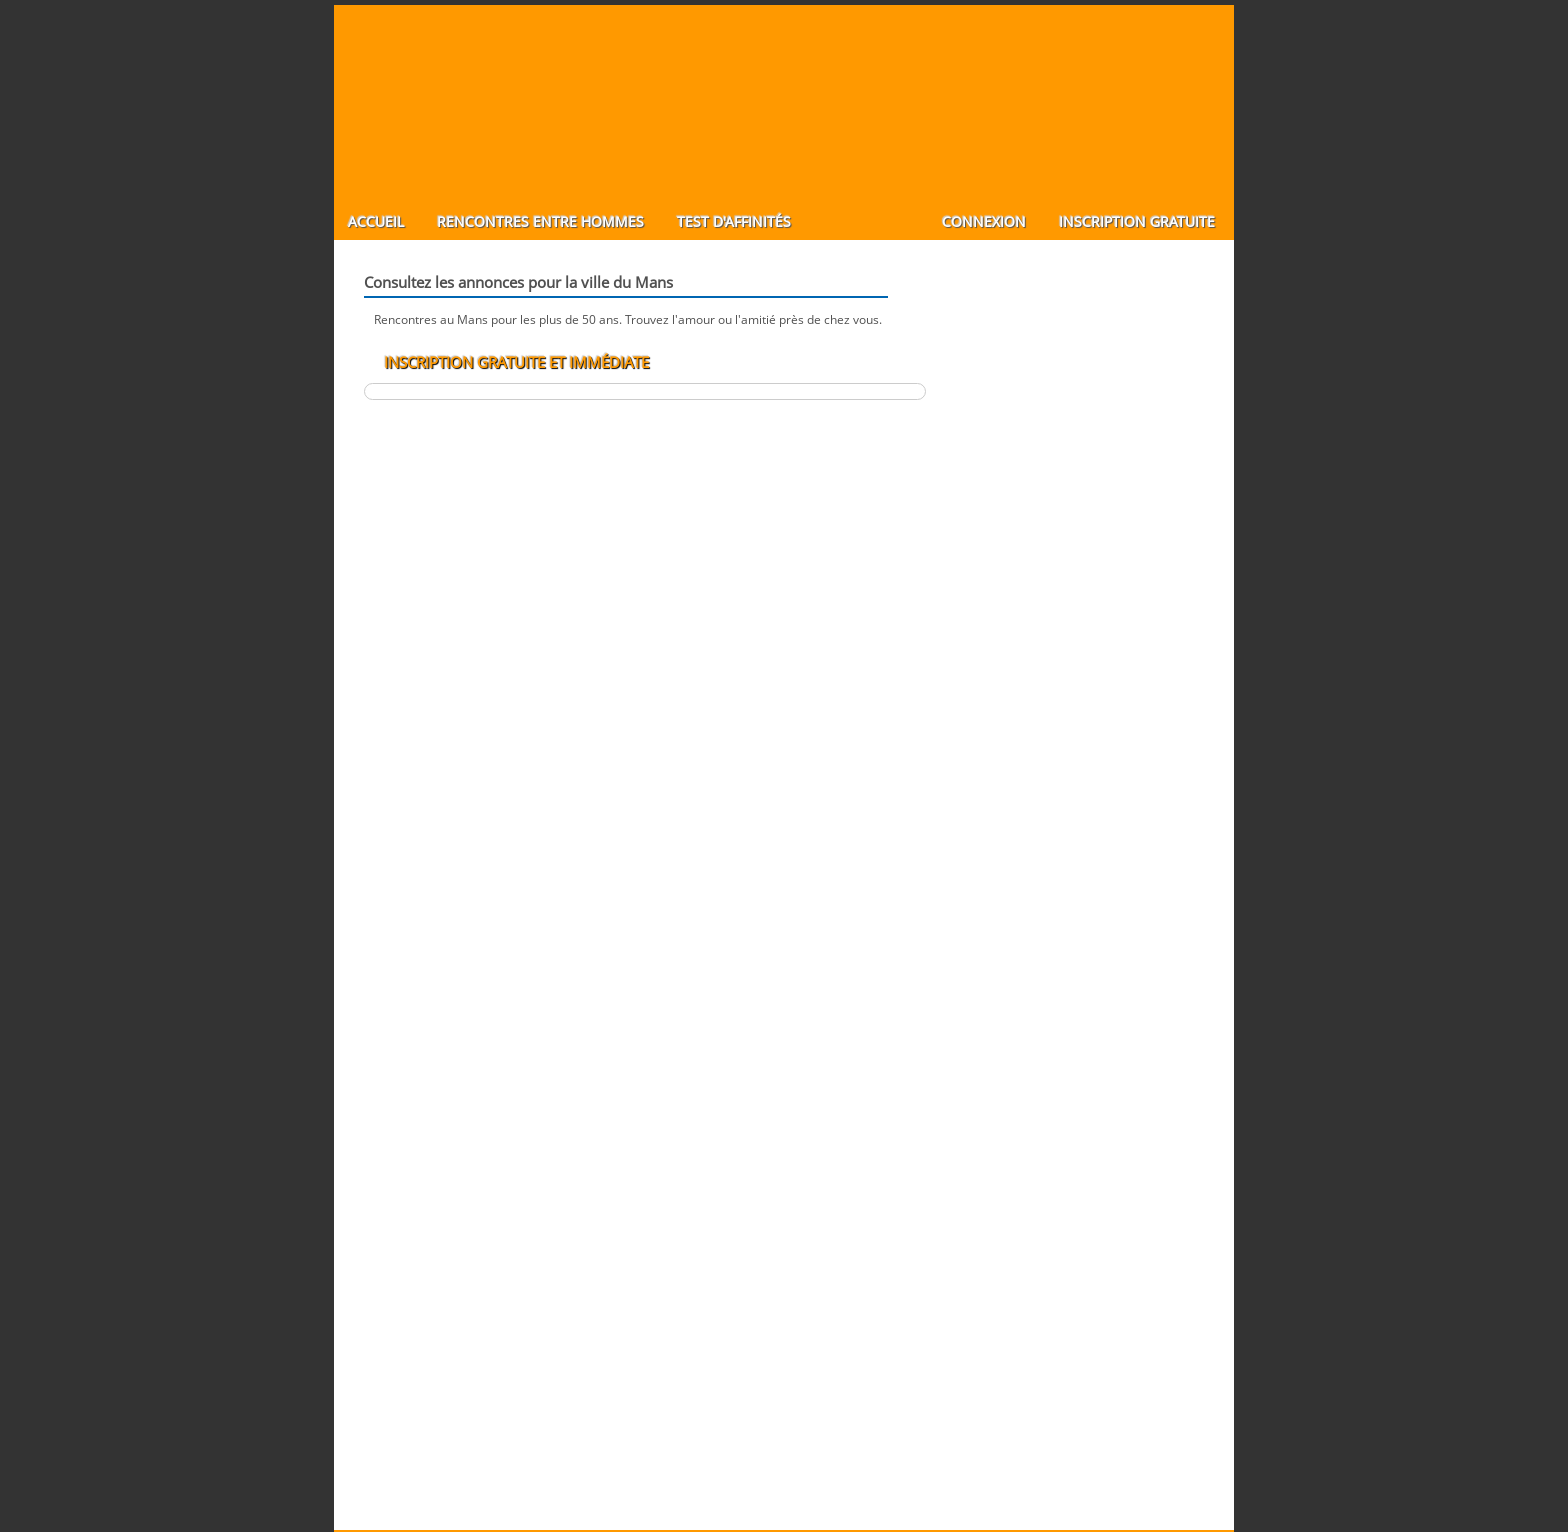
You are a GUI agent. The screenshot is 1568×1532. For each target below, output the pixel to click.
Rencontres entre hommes (540, 221)
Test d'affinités (734, 221)
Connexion (984, 221)
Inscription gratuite (1137, 221)
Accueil (376, 221)
